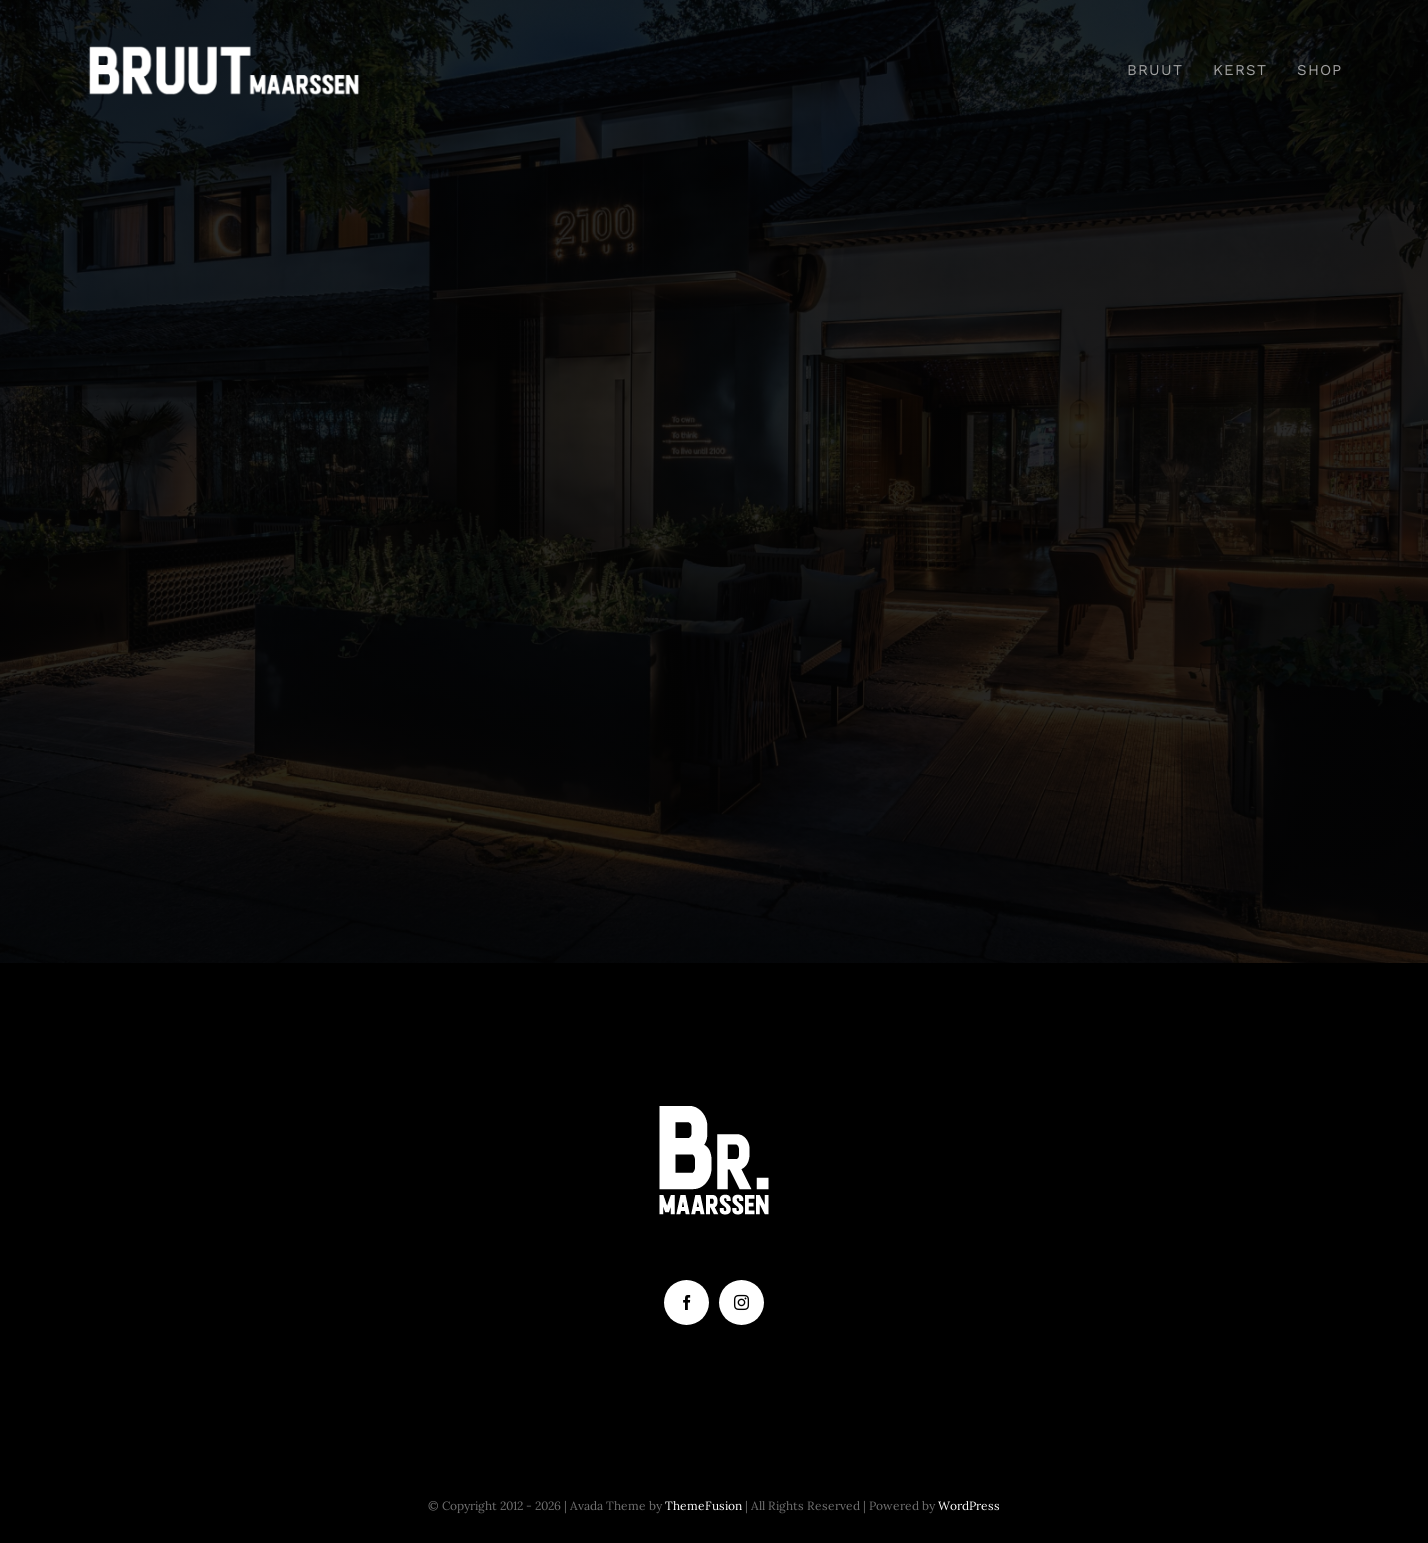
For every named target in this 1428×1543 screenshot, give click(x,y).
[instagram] (741, 1302)
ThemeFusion (703, 1505)
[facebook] (686, 1302)
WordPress (969, 1505)
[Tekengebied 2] (224, 53)
